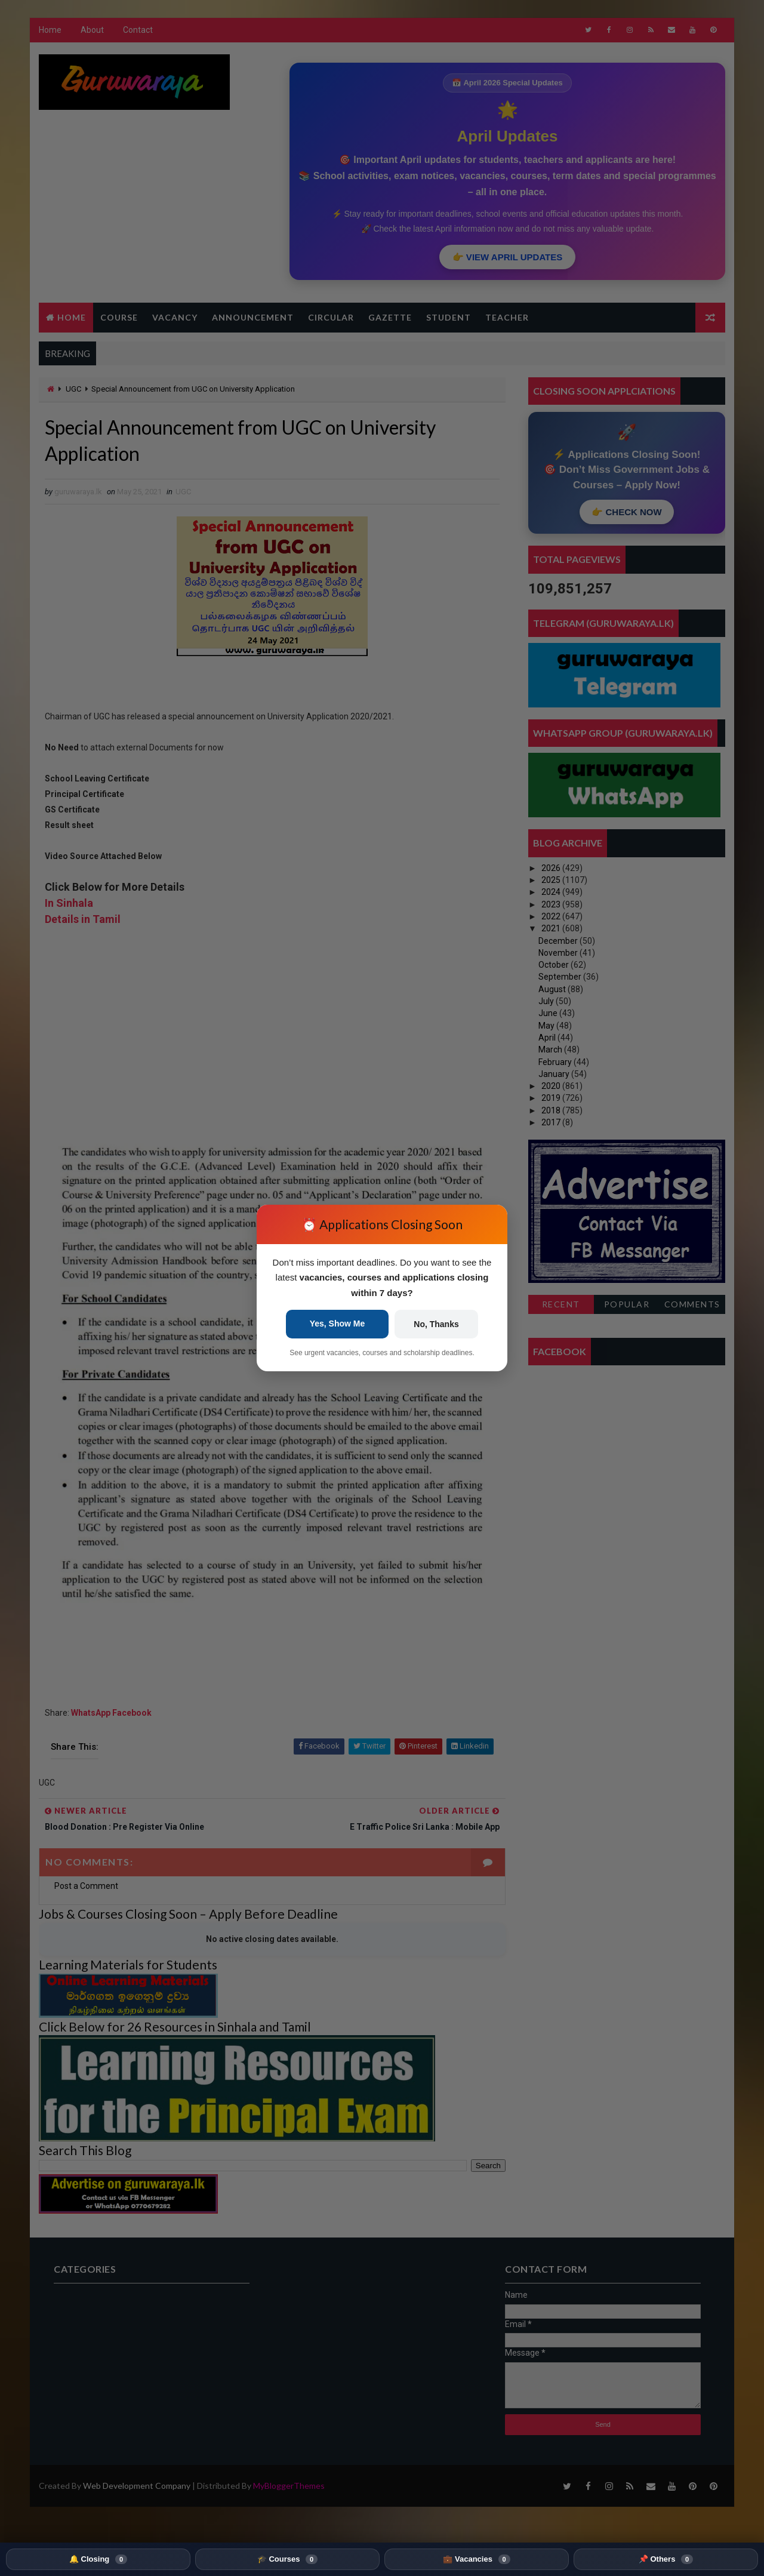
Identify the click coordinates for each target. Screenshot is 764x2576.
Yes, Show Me (337, 1323)
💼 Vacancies (476, 2559)
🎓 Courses (287, 2559)
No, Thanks (436, 1324)
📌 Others (666, 2559)
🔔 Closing (98, 2559)
